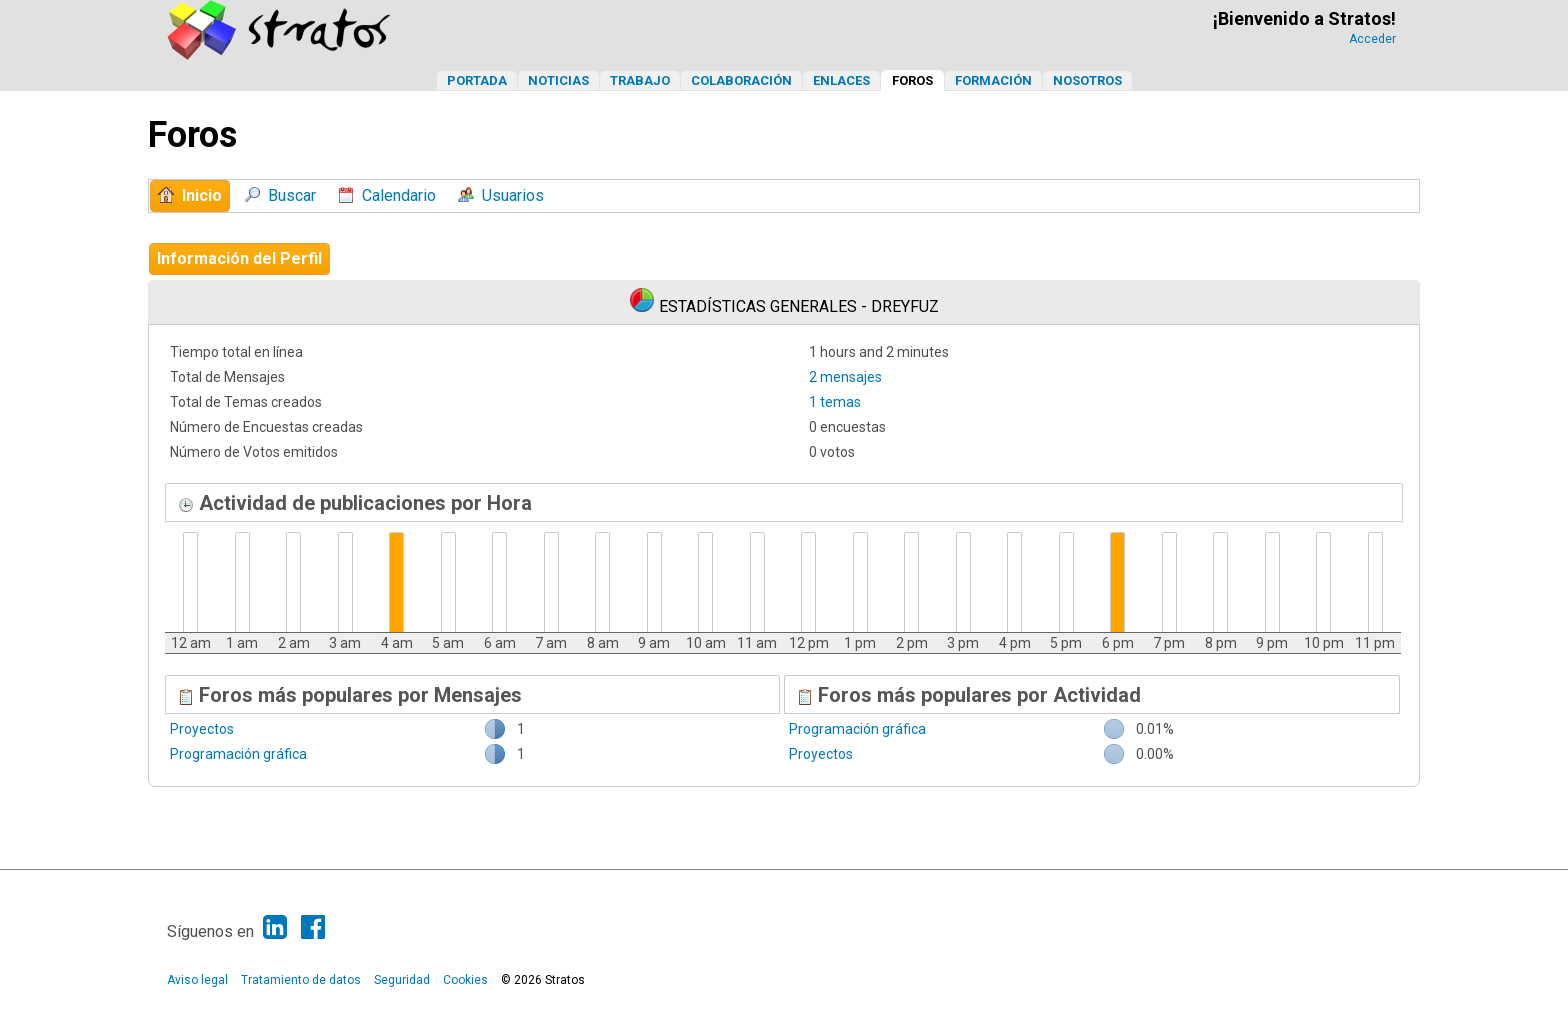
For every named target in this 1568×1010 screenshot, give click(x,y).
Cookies (465, 980)
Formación (993, 80)
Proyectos (202, 729)
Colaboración (741, 80)
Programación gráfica (238, 754)
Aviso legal (197, 980)
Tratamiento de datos (301, 980)
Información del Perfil (239, 258)
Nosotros (1087, 80)
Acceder (1372, 39)
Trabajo (640, 80)
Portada (477, 80)
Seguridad (402, 980)
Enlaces (841, 80)
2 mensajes (845, 377)
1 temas (835, 402)
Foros (912, 80)
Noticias (558, 80)
